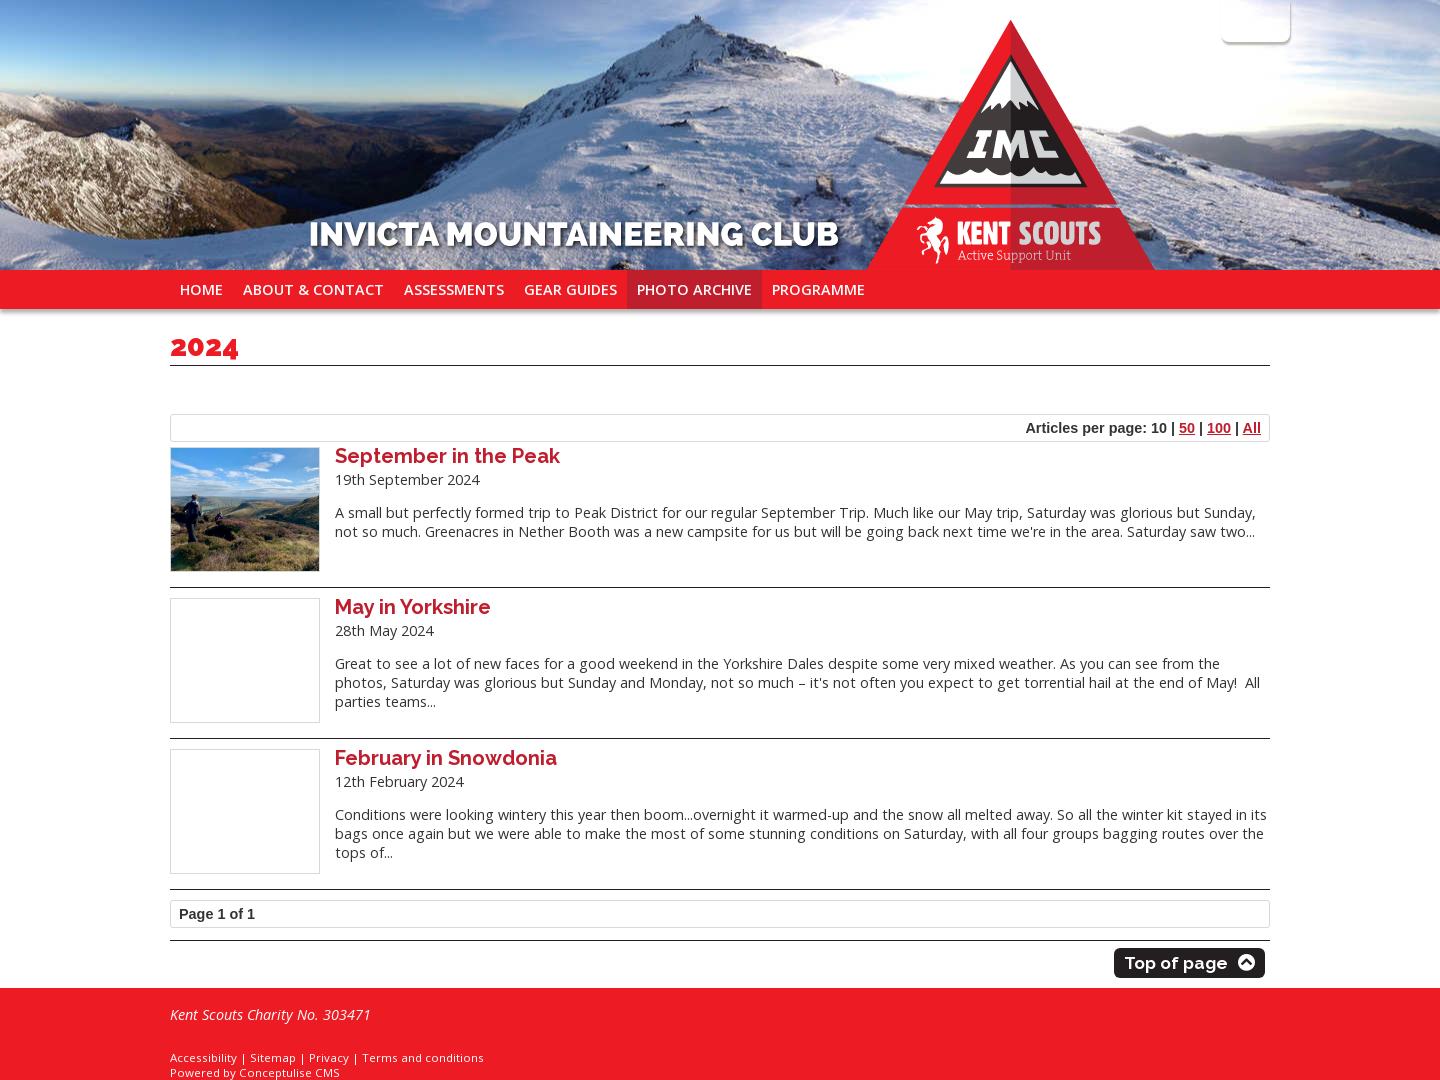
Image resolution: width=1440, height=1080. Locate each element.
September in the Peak (447, 456)
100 (1219, 428)
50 (1187, 428)
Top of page (1176, 963)
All (1252, 428)
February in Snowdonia (446, 758)
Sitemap (273, 1057)
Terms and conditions (423, 1057)
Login (1253, 20)
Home (201, 289)
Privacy (329, 1057)
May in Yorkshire (413, 607)
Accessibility (203, 1057)
